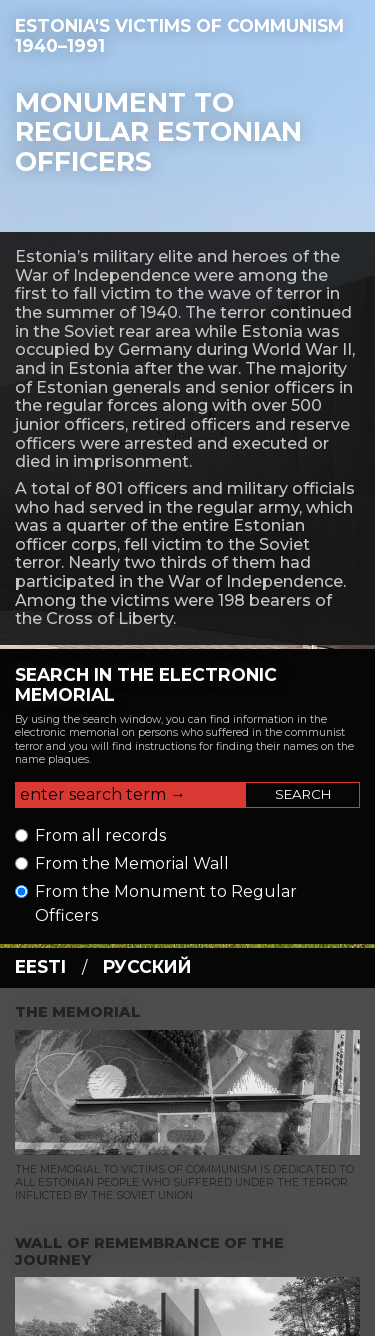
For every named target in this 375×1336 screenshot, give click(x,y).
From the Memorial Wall (132, 863)
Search (303, 794)
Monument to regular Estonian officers (158, 132)
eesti (40, 966)
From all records (100, 835)
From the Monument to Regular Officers (166, 903)
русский (147, 966)
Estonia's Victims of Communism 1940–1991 (179, 35)
